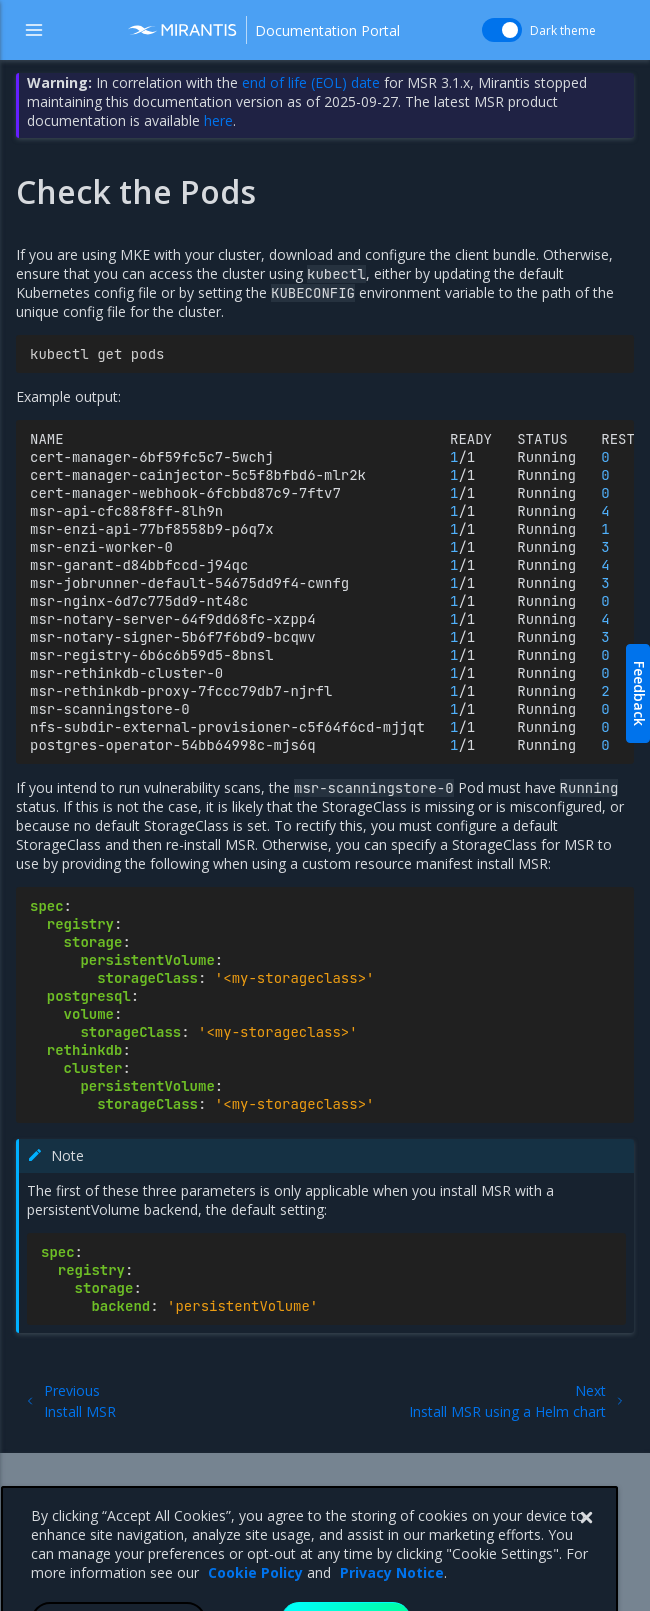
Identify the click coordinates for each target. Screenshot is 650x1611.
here (218, 120)
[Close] (586, 1552)
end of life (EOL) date (311, 82)
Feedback (639, 693)
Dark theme (563, 30)
